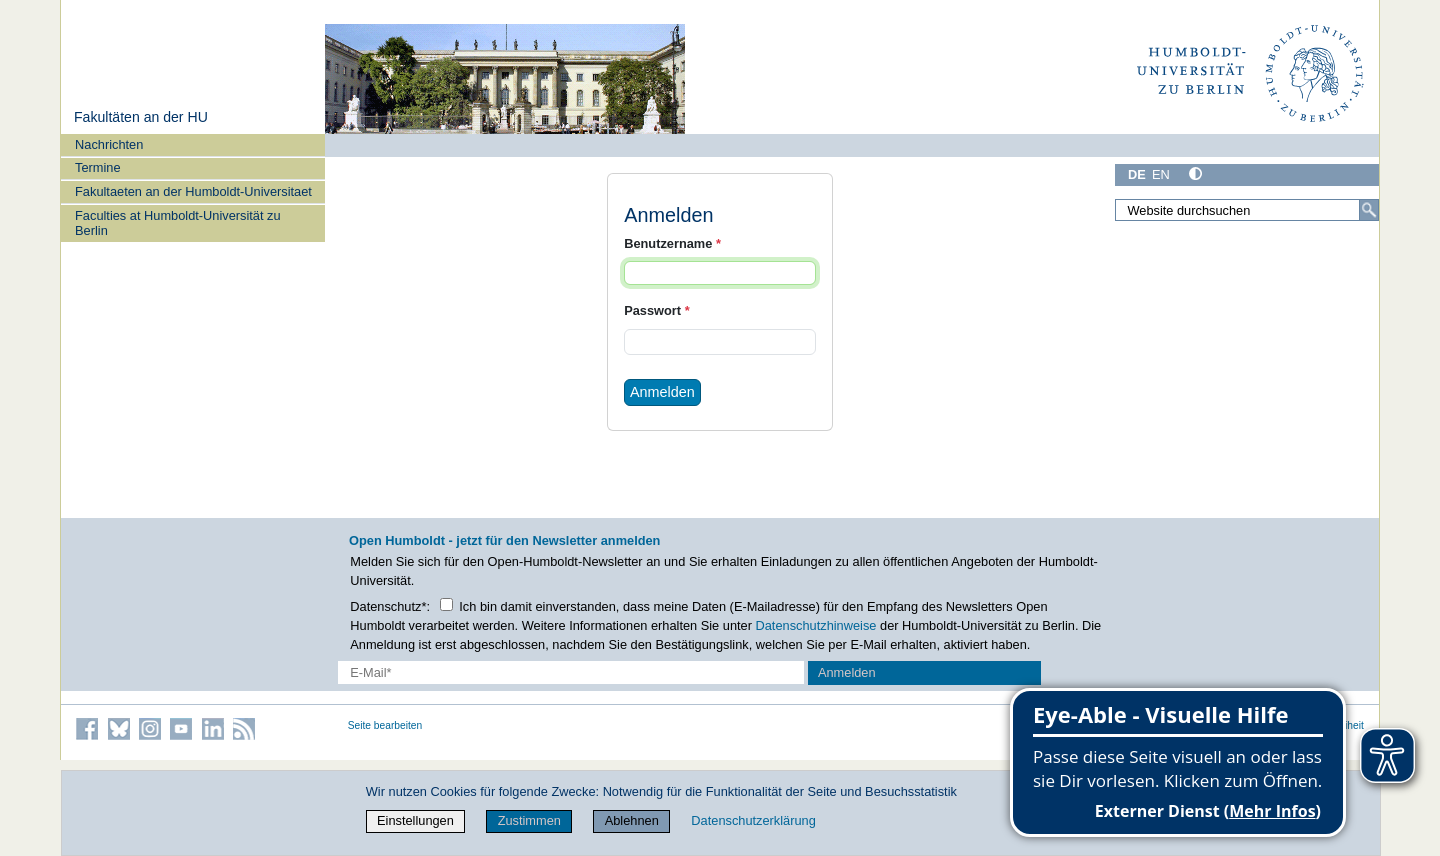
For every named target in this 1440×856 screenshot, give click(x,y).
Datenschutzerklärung (753, 820)
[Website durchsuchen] (1247, 210)
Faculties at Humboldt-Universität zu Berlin (178, 223)
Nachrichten (109, 144)
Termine (98, 167)
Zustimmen (529, 820)
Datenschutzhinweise (816, 625)
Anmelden (662, 392)
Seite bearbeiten (385, 725)
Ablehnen (632, 820)
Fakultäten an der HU (141, 117)
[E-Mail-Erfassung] (571, 672)
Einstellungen (415, 820)
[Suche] (1369, 210)
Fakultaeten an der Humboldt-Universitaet (193, 191)
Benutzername (672, 243)
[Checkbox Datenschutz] (446, 604)
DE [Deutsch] (1137, 174)
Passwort (656, 310)
